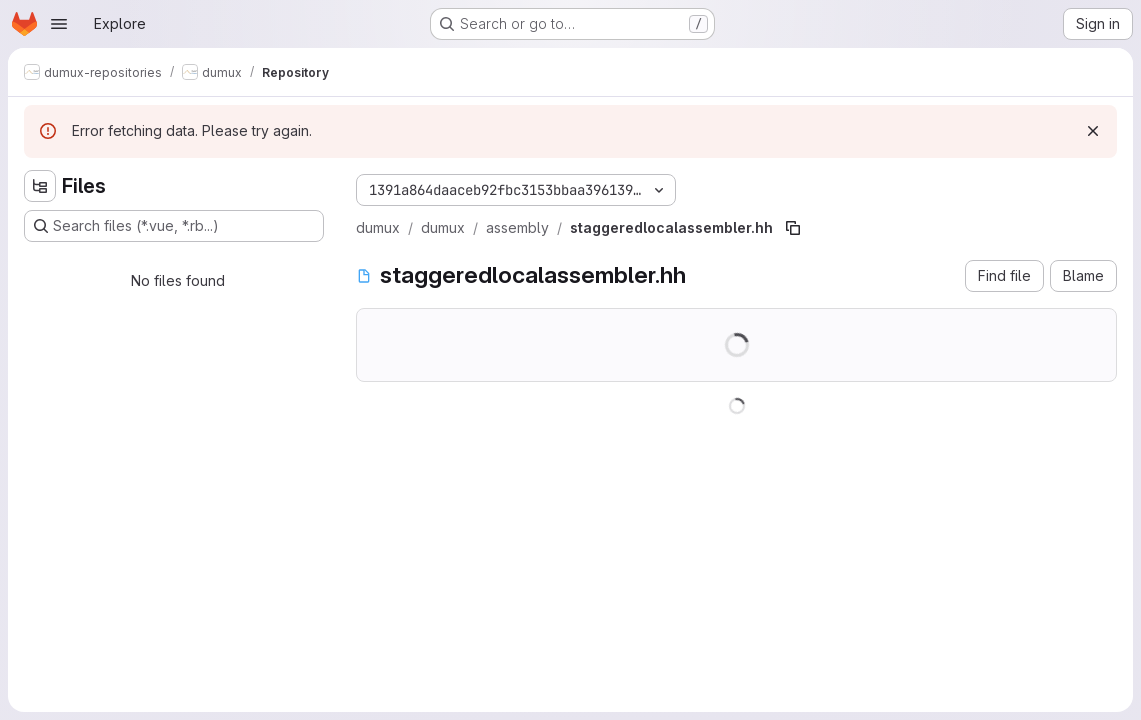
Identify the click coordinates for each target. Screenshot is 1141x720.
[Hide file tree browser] (40, 186)
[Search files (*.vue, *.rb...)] (174, 226)
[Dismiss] (1093, 131)
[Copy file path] (793, 228)
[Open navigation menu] (59, 24)
